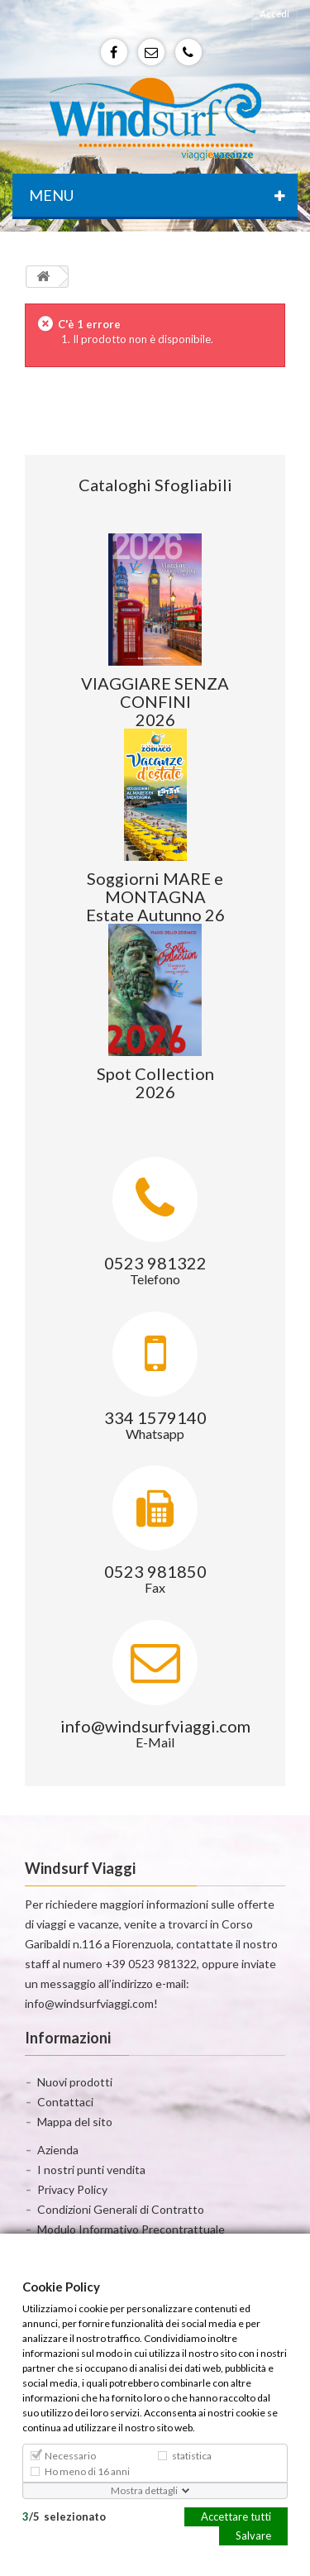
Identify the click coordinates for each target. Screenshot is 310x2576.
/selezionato (64, 2515)
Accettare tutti (236, 2515)
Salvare (253, 2534)
